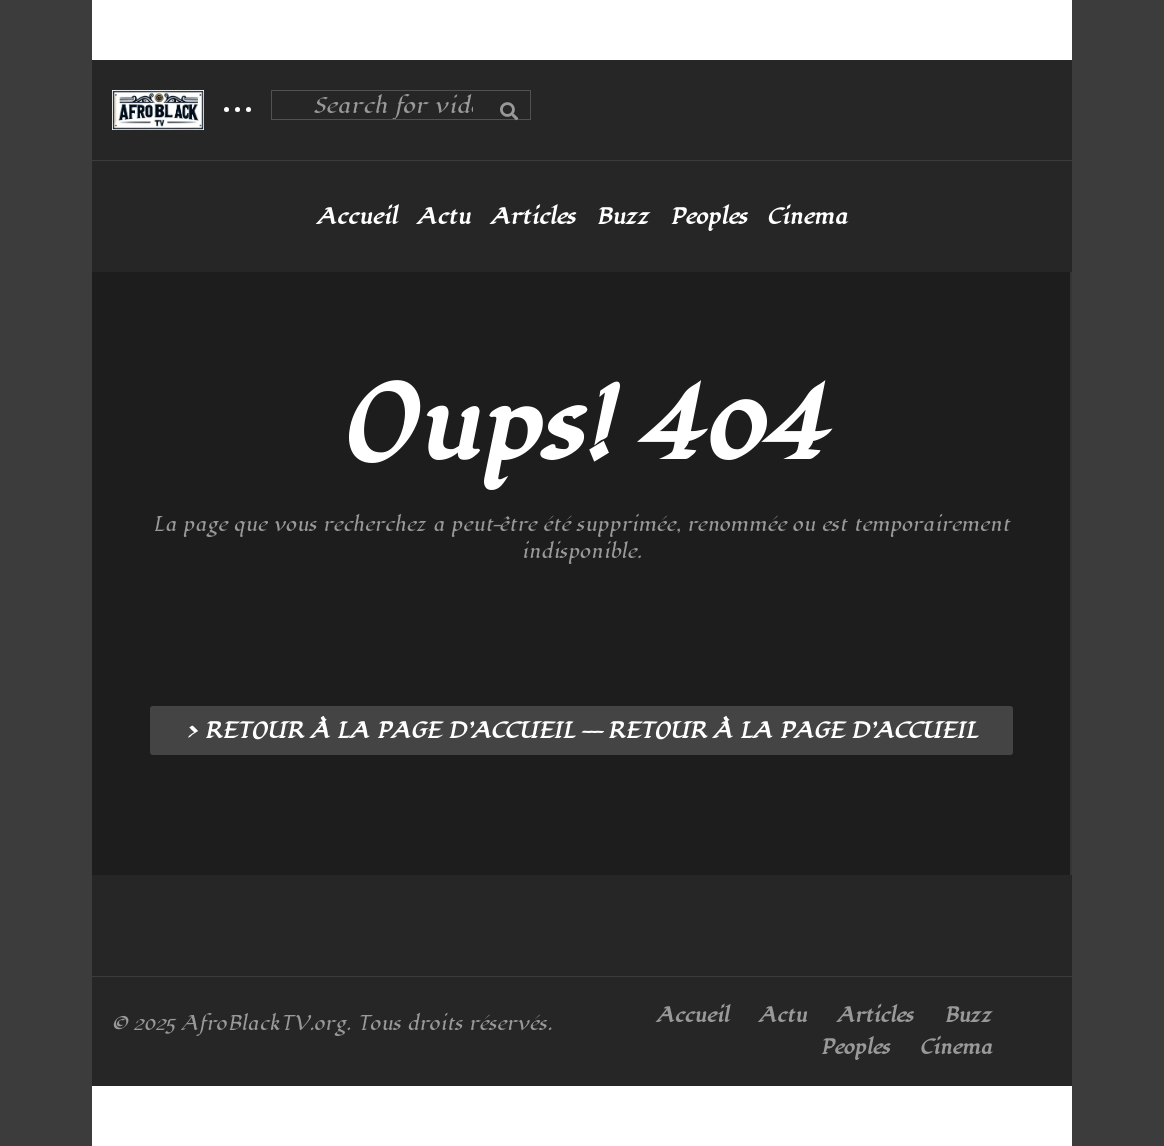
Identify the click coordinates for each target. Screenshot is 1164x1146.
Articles (533, 217)
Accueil (357, 217)
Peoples (709, 217)
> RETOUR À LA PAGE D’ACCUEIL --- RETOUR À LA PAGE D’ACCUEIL (581, 731)
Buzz (623, 217)
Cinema (807, 217)
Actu (443, 217)
